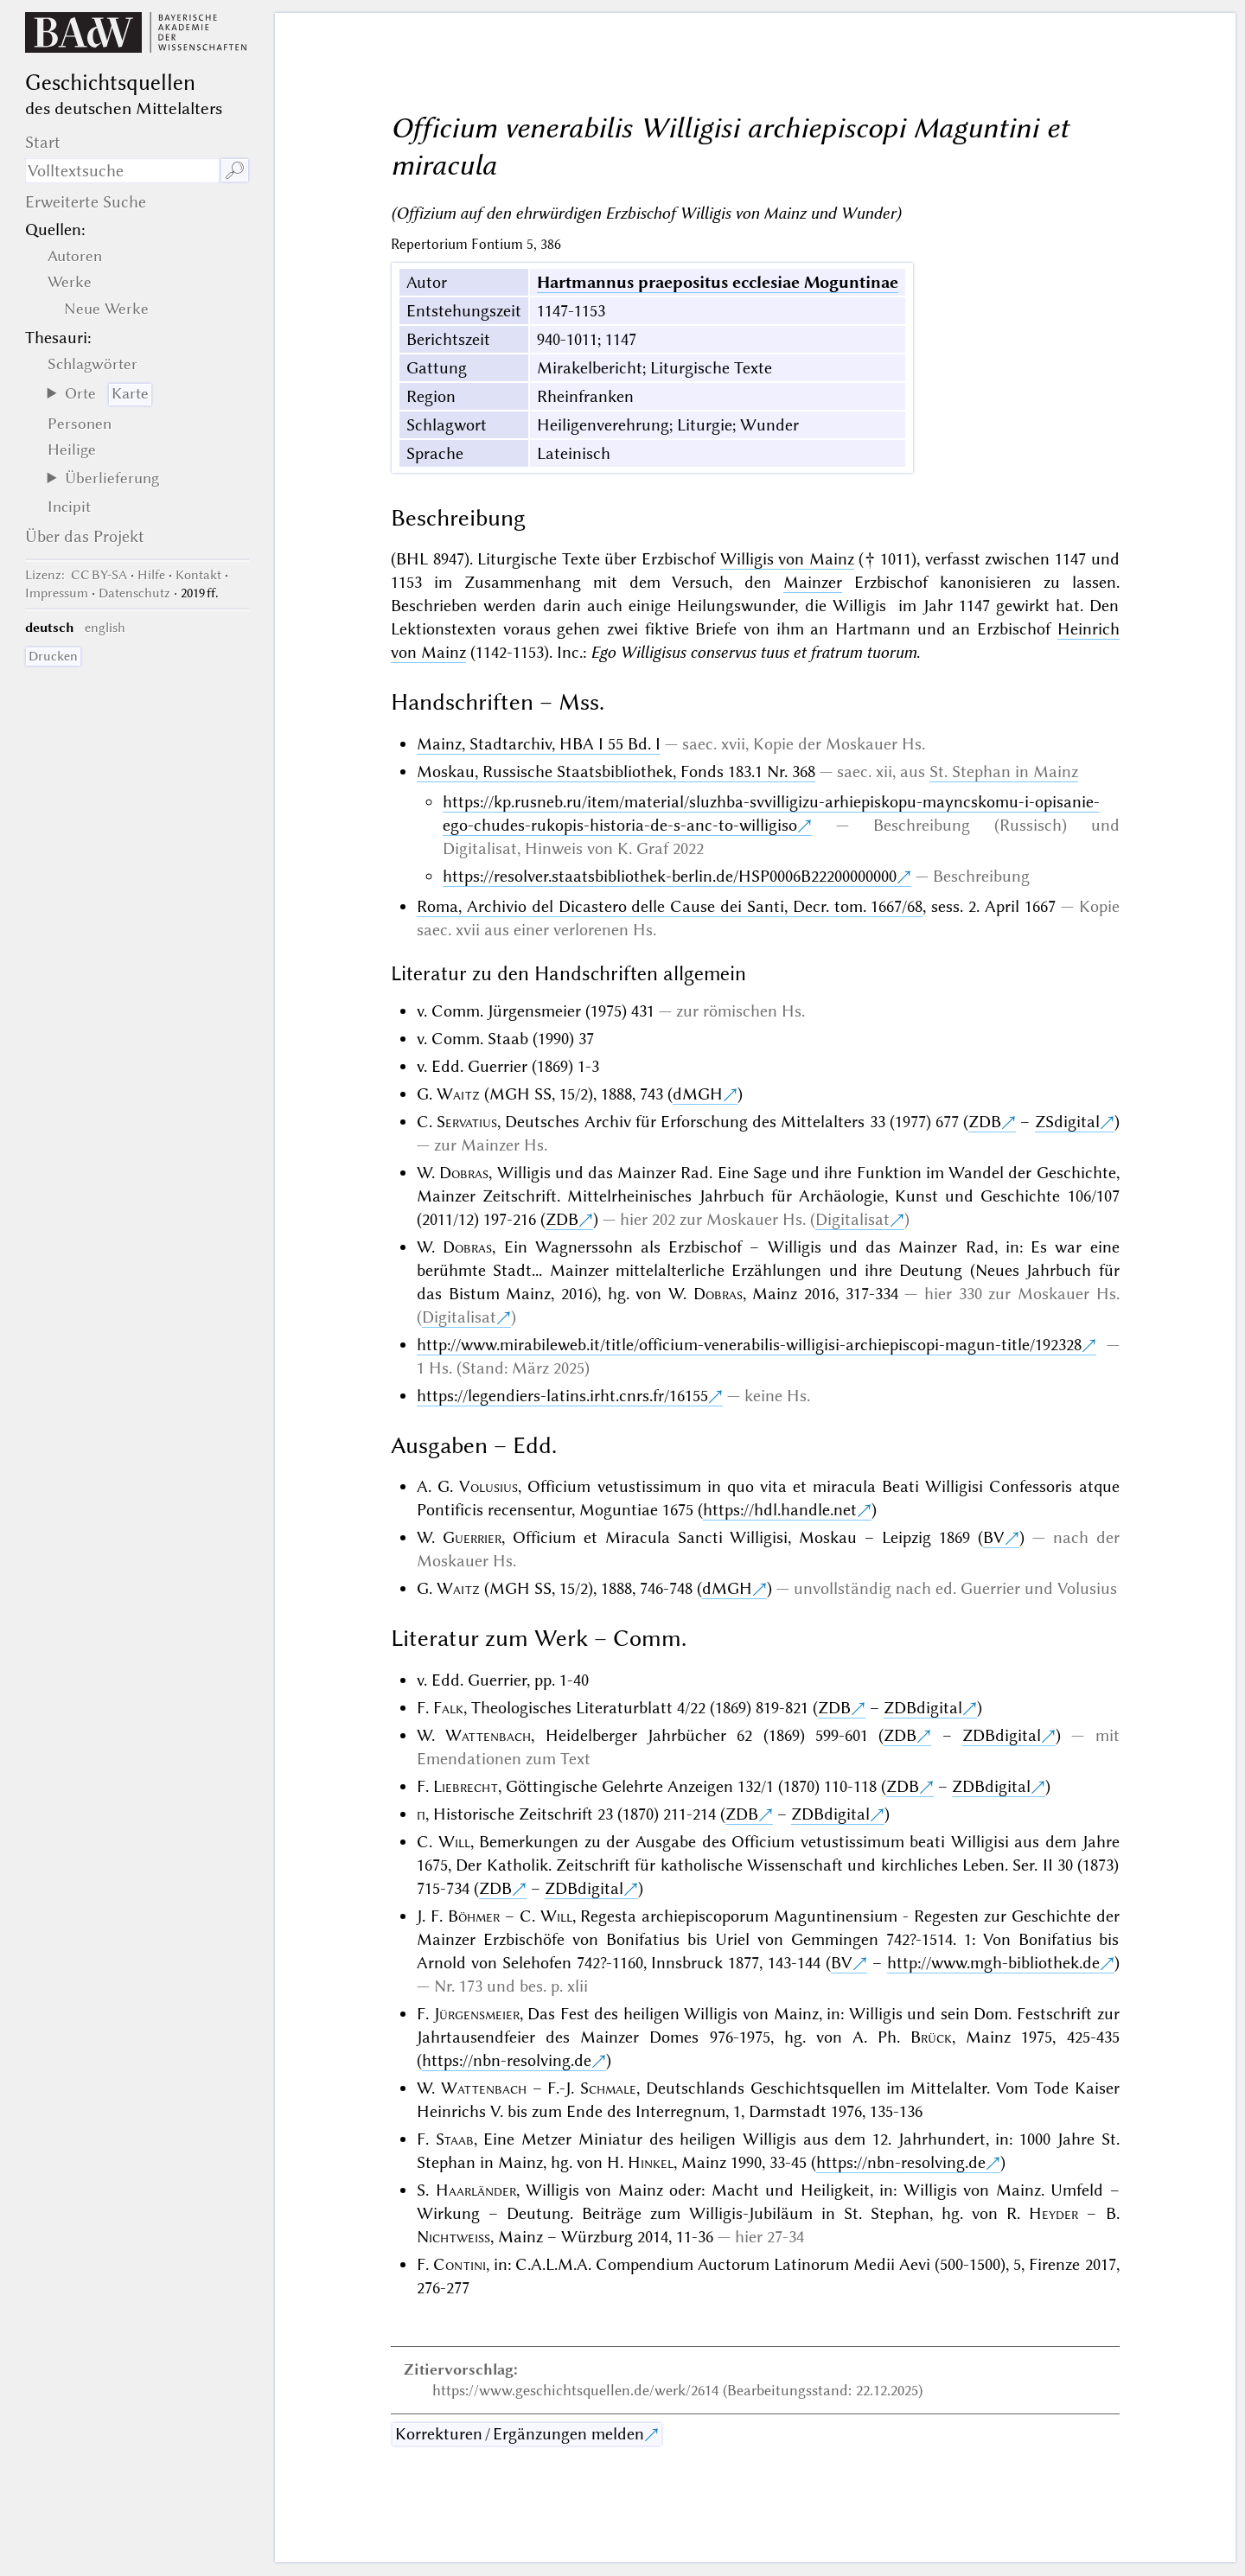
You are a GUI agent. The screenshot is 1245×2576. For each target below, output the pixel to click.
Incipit (69, 506)
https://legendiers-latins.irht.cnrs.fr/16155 (562, 1396)
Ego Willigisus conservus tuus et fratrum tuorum (753, 652)
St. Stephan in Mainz (1003, 771)
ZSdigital (1067, 1122)
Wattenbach (488, 1735)
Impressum (56, 593)
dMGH (698, 1094)
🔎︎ (235, 171)
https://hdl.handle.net (780, 1510)
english (105, 627)
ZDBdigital (923, 1708)
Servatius (467, 1122)
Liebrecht (465, 1786)
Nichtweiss (453, 2237)
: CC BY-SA (76, 575)
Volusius (488, 1486)
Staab (455, 2139)
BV (994, 1537)
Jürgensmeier (477, 2014)
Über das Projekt (84, 536)
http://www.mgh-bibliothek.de (993, 1963)
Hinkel (651, 2162)
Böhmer (474, 1916)
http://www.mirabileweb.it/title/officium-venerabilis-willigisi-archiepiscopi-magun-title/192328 (749, 1345)
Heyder (1053, 2213)
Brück (931, 2037)
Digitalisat (852, 1219)
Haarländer (476, 2190)
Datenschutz (134, 593)
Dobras (463, 1173)
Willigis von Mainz (787, 559)
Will (454, 1842)
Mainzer (812, 582)
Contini (459, 2264)
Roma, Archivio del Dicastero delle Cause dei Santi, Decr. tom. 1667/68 (670, 906)
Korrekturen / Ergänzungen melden (519, 2434)
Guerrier (472, 1537)
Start (43, 142)
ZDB (984, 1122)
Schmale (608, 2088)
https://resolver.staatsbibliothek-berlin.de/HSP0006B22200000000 (670, 876)
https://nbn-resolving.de (506, 2060)
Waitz (458, 1094)
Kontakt (198, 575)
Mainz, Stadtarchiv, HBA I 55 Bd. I (539, 744)
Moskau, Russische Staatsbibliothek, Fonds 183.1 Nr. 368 (616, 771)
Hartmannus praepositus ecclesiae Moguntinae (717, 282)
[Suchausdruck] (122, 170)
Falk (448, 1708)
